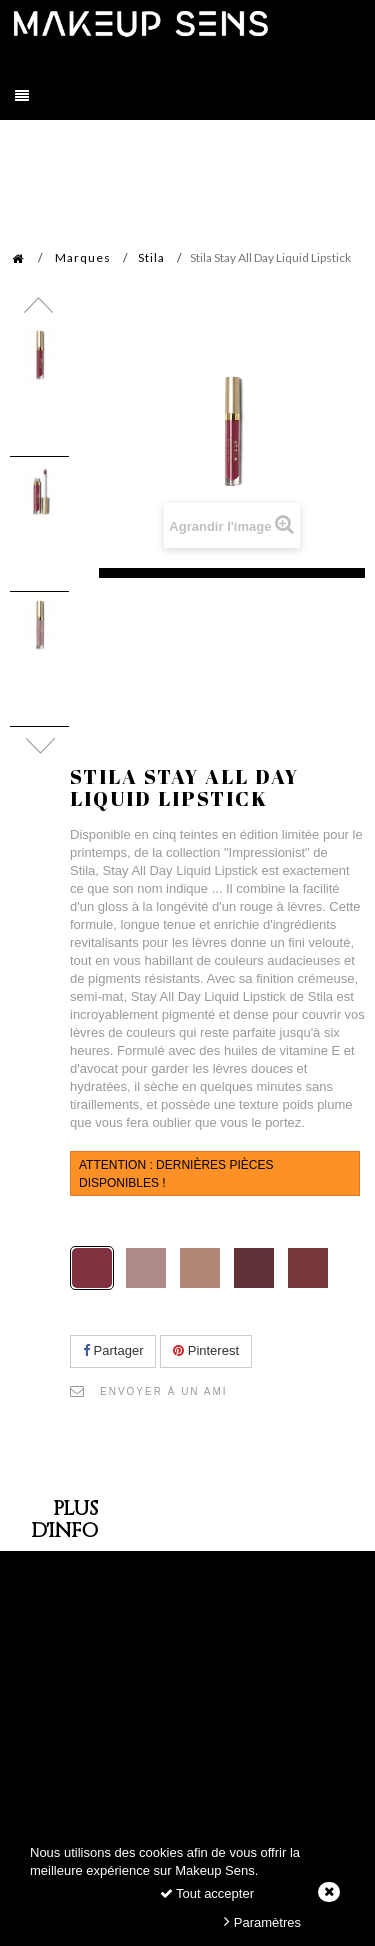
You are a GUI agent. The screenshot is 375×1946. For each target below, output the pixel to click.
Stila (151, 257)
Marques (83, 257)
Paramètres (262, 1921)
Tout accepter (207, 1893)
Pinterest (206, 1350)
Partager (113, 1350)
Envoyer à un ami (164, 1391)
